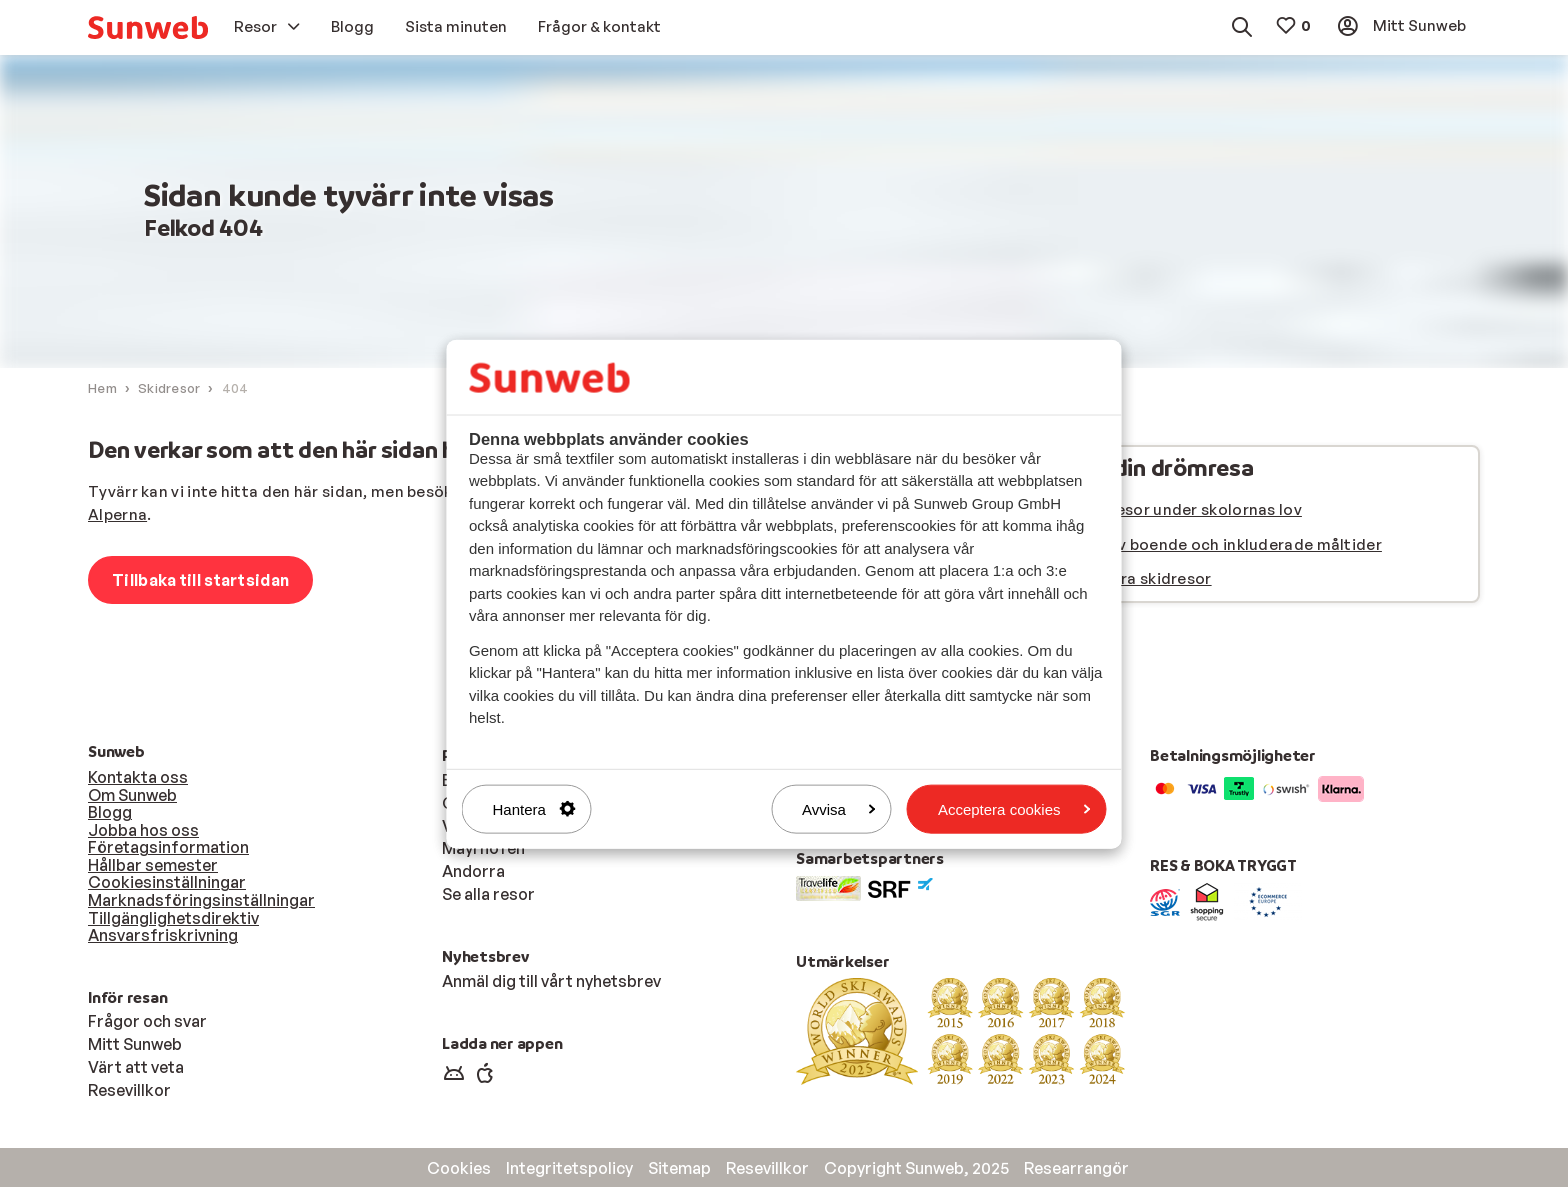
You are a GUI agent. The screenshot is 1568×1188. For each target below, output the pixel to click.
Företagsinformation (168, 848)
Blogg (110, 813)
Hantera (534, 808)
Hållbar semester (153, 866)
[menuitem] (148, 27)
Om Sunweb (132, 796)
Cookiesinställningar (167, 883)
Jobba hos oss (143, 831)
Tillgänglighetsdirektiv (173, 919)
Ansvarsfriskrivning (163, 936)
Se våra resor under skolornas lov (1176, 510)
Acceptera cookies (1014, 808)
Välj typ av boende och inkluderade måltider (1216, 545)
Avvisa (839, 808)
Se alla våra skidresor (1131, 579)
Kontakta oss (138, 778)
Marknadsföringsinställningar (201, 901)
